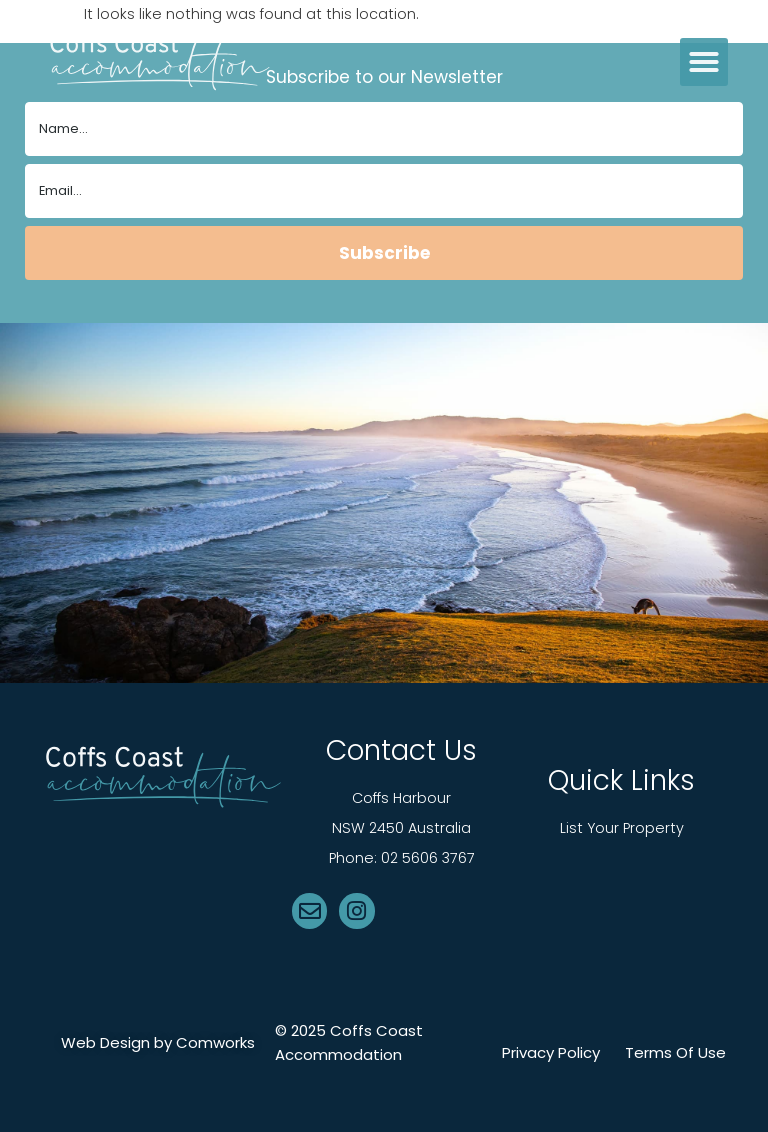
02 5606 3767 (428, 858)
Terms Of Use (675, 1053)
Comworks (215, 1042)
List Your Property (622, 828)
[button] (704, 62)
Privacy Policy (551, 1053)
